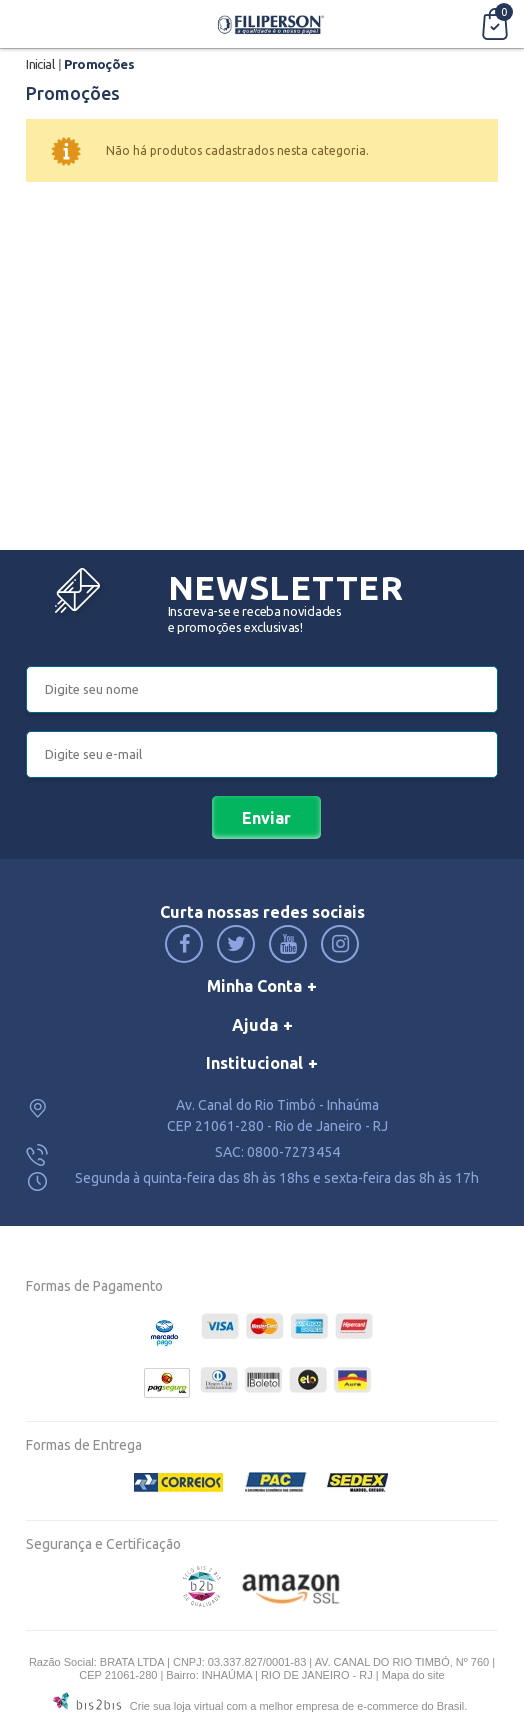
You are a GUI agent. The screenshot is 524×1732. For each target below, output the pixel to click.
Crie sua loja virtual (177, 1706)
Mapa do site (413, 1675)
